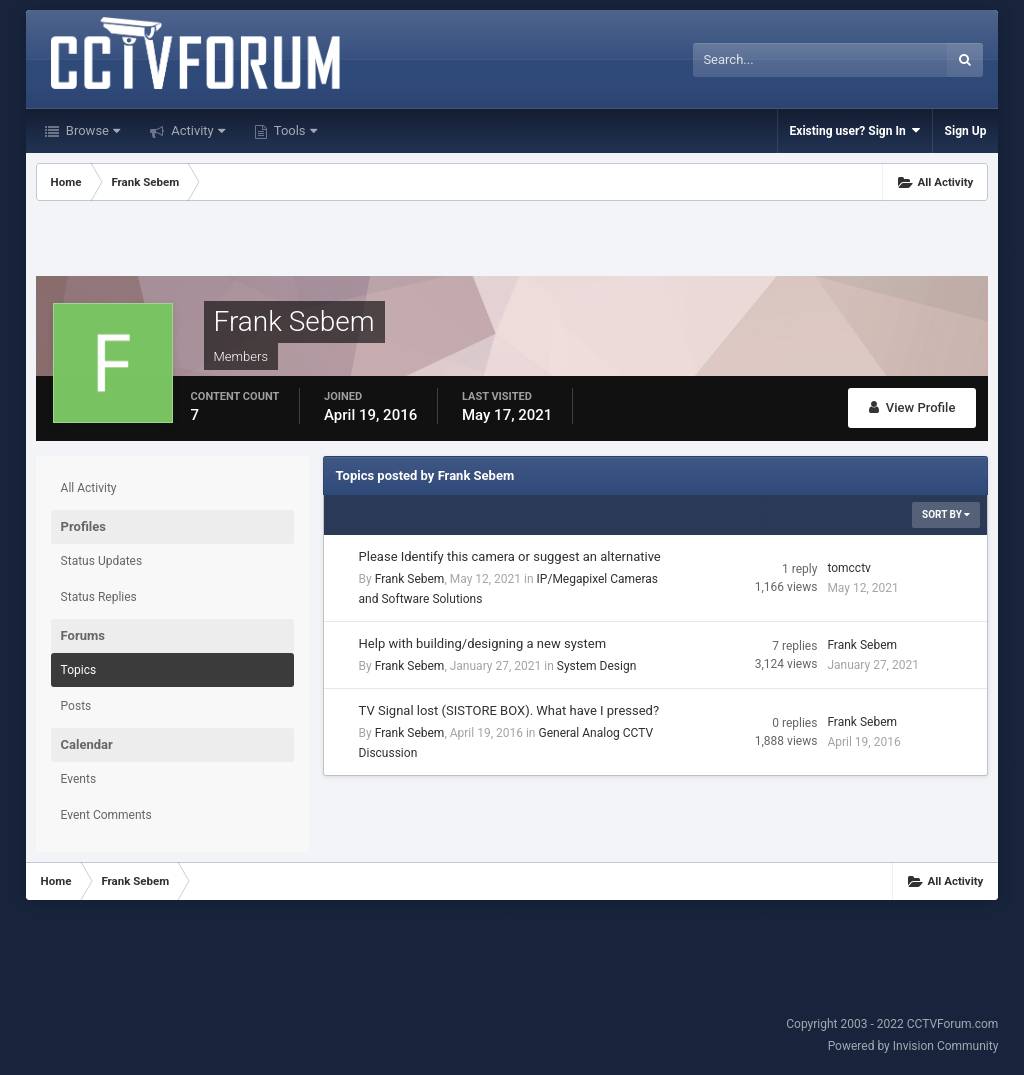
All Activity (89, 488)
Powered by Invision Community (913, 1046)
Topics (79, 670)
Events (79, 779)
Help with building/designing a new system (482, 643)
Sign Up (966, 131)
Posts (76, 706)
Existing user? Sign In (855, 130)
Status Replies (99, 597)
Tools (294, 130)
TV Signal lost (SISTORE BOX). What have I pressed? (509, 710)
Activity (196, 130)
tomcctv (848, 568)
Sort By (946, 514)
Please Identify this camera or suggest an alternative (510, 556)
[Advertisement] (512, 241)
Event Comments (106, 815)
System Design (597, 666)
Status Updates (102, 561)
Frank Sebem (410, 579)
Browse (91, 130)
